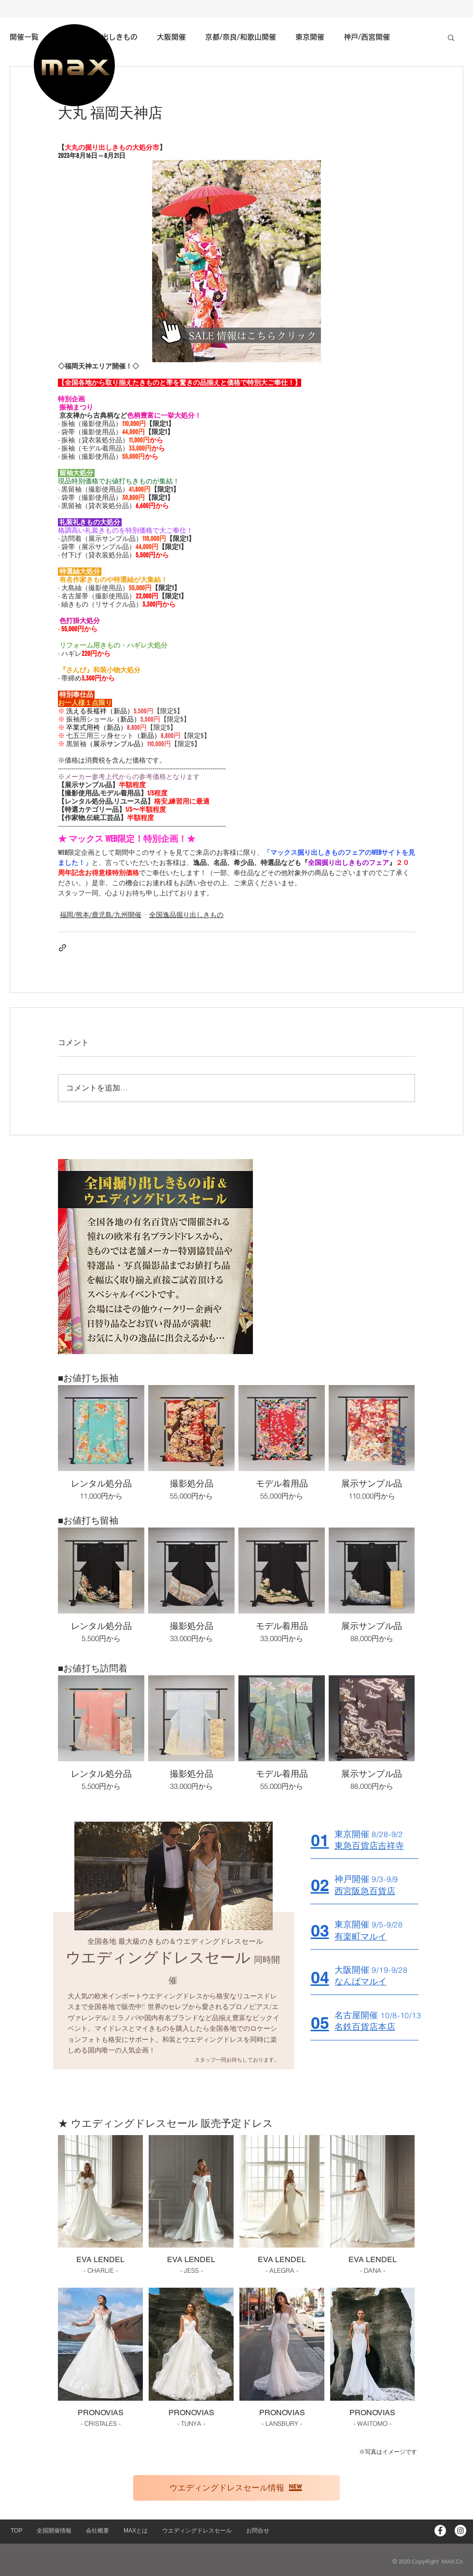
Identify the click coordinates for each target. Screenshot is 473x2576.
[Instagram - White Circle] (460, 2530)
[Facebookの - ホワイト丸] (440, 2530)
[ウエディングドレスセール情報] (236, 2488)
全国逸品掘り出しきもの (186, 914)
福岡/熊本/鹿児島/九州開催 (100, 914)
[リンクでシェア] (62, 947)
